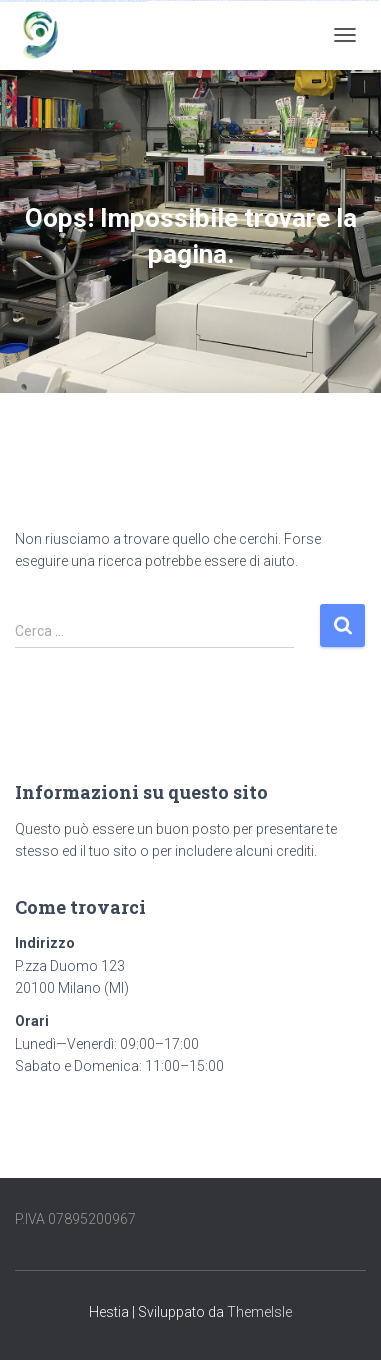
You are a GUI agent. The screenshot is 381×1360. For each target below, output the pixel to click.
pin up (230, 0)
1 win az (205, 0)
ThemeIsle (259, 1312)
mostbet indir (75, 1)
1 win (183, 0)
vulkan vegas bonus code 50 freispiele (164, 0)
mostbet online (361, 0)
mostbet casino (373, 0)
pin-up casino (270, 0)
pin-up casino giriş (260, 0)
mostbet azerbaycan (112, 1)
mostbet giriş (54, 1)
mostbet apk (338, 0)
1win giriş (192, 0)
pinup (234, 0)
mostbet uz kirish (349, 0)
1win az (187, 0)
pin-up (247, 0)
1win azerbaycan (214, 0)
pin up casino (240, 0)
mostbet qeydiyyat (139, 1)
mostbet (306, 0)
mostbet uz (314, 0)
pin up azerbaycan (290, 0)
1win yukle (224, 0)
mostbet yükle (126, 1)
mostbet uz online (20, 1)
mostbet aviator (86, 1)
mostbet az (45, 1)
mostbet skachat (326, 0)
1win (180, 0)
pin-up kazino (279, 0)
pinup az (252, 0)
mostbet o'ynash (6, 1)
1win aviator (199, 0)
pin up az (300, 0)
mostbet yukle (65, 1)
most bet (30, 1)
